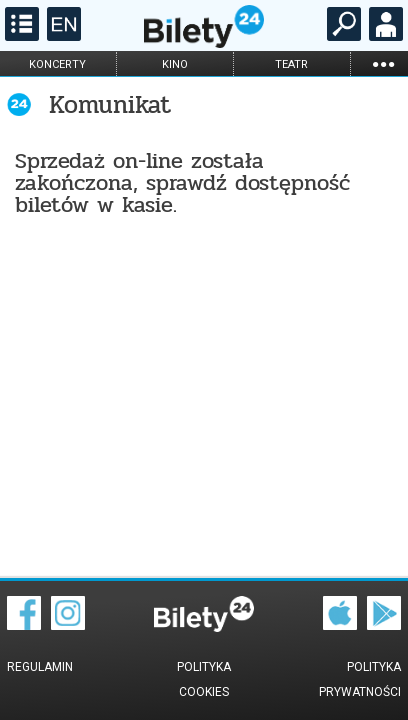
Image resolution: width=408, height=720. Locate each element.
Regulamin (40, 667)
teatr (291, 64)
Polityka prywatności (360, 679)
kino (175, 64)
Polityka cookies (204, 679)
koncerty (57, 64)
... (383, 63)
